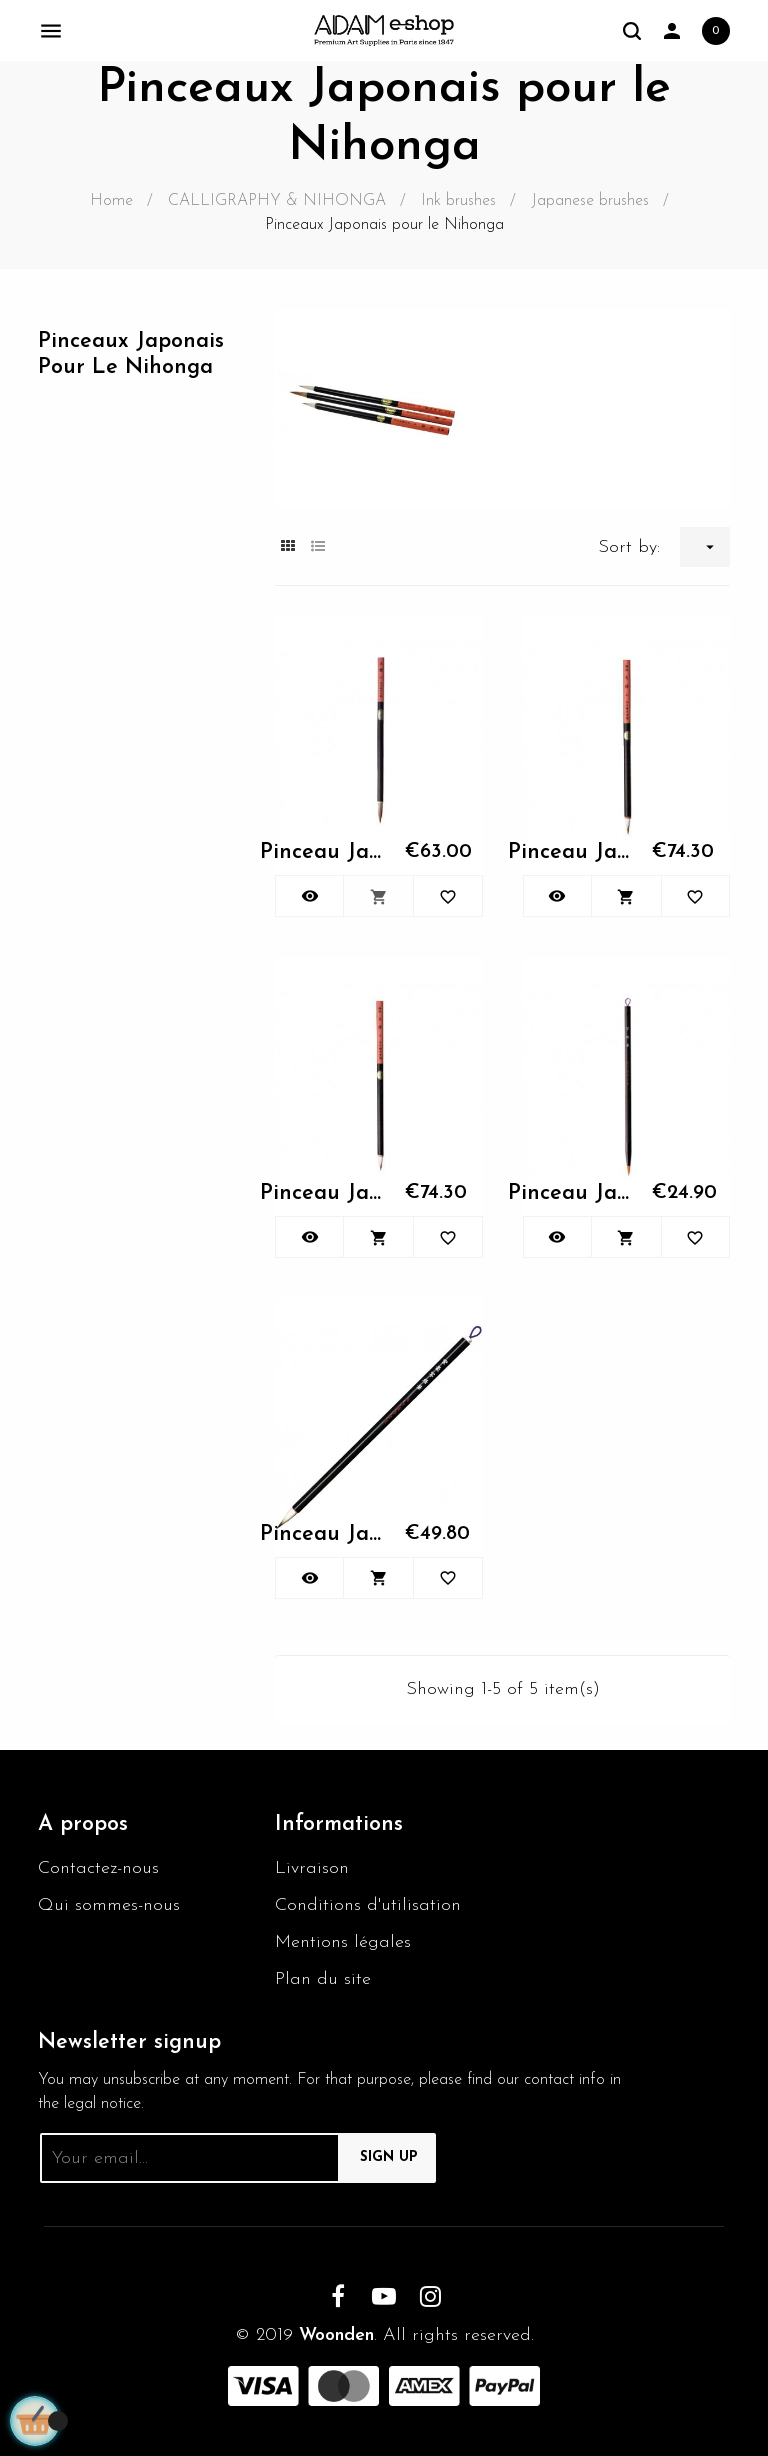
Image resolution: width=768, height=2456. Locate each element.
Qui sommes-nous (109, 1905)
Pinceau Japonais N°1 (322, 852)
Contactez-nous (98, 1868)
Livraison (312, 1868)
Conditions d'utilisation (368, 1905)
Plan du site (323, 1979)
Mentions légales (343, 1942)
